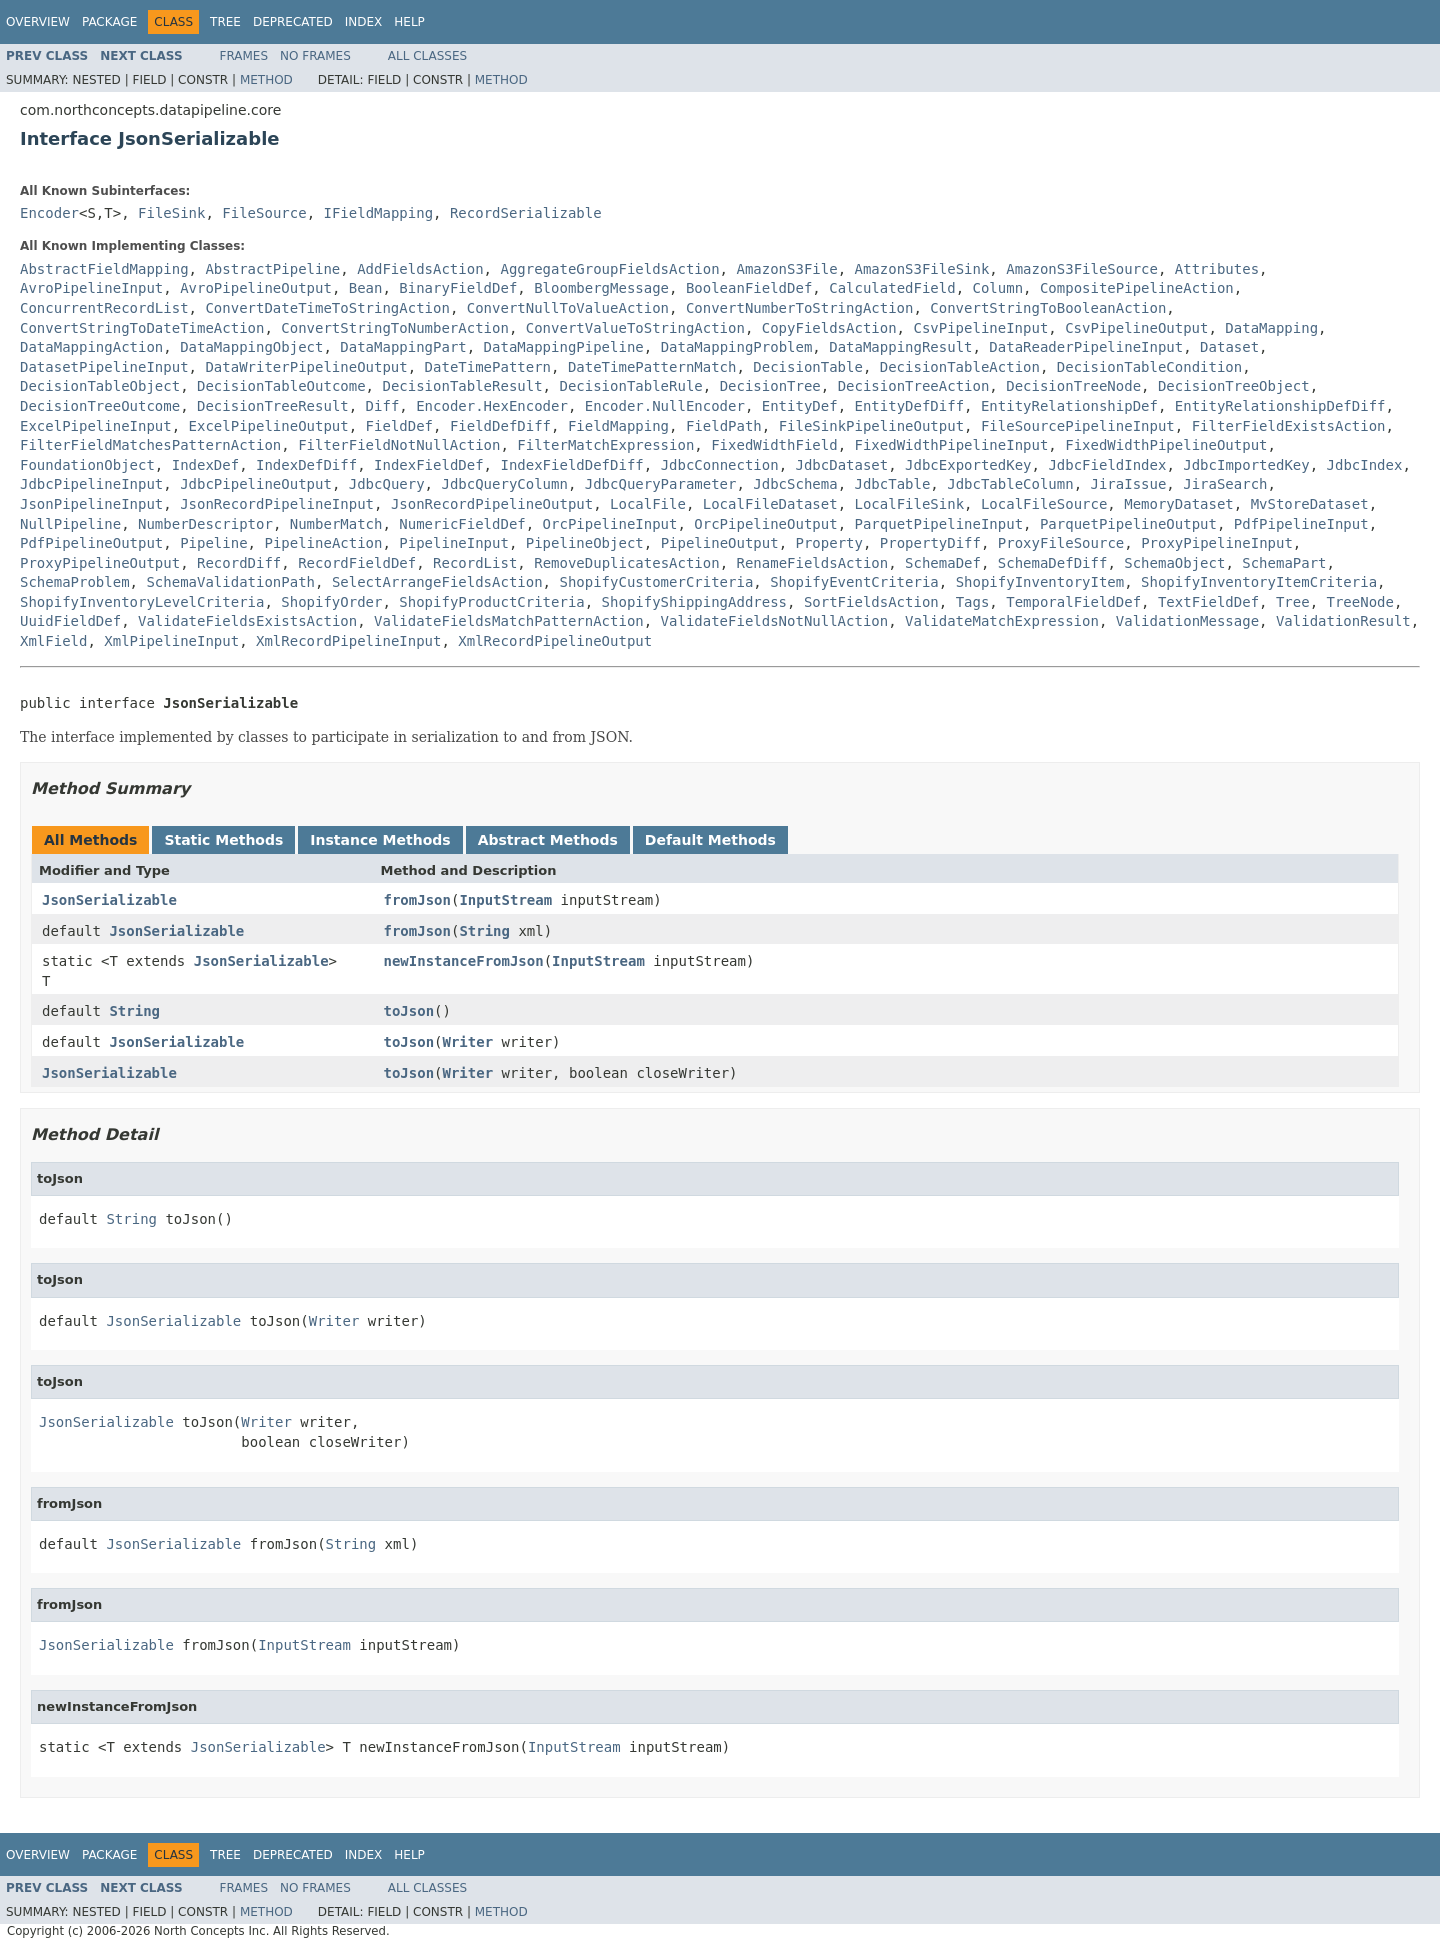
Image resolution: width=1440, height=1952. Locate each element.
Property (829, 543)
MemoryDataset (1179, 504)
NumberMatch (336, 524)
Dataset (1229, 347)
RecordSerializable (526, 213)
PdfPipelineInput (1301, 524)
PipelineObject (585, 543)
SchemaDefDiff (1053, 563)
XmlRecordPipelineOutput (555, 641)
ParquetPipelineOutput (1128, 524)
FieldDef (399, 426)
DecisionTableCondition (1149, 367)
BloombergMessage (601, 288)
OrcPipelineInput (610, 524)
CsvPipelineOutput (1136, 328)
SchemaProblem (75, 582)
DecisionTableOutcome (281, 386)
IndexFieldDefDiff (571, 465)
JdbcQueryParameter (661, 484)
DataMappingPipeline (564, 347)
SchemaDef (943, 563)
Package (109, 22)
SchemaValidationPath (230, 582)
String (484, 931)
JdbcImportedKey (1246, 465)
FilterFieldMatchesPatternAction (150, 445)
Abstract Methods (548, 840)
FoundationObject (87, 465)
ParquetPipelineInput (938, 524)
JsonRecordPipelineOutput (492, 504)
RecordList (475, 563)
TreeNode (1360, 602)
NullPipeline (70, 524)
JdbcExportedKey (968, 465)
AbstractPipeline (272, 269)
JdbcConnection (720, 465)
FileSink (171, 213)
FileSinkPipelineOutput (871, 426)
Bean (366, 288)
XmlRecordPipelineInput (348, 641)
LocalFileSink (909, 504)
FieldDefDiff (500, 426)
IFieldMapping (378, 213)
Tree (225, 22)
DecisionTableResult (462, 386)
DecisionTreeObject (1234, 386)
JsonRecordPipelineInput (277, 504)
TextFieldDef (1208, 602)
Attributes (1217, 269)
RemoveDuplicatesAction (626, 563)
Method (266, 80)
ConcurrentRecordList (104, 308)
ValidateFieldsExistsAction (247, 621)
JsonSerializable (109, 900)
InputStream (505, 900)
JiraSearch (1225, 484)
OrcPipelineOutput (765, 524)
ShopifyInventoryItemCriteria (1259, 582)
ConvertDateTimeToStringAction (327, 308)
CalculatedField (892, 288)
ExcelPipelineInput (96, 426)
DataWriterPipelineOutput (306, 367)
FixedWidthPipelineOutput (1166, 445)
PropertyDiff (930, 543)
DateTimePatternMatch (652, 367)
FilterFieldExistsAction (1289, 426)
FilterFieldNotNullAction (399, 445)
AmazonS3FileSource (1082, 269)
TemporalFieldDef (1073, 602)
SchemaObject (1174, 563)
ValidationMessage (1187, 621)
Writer (468, 1042)
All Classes (427, 56)
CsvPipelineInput (980, 328)
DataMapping (1271, 328)
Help (409, 22)
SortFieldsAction (871, 602)
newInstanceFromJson (464, 961)
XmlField (53, 641)
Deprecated (293, 22)
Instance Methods (380, 840)
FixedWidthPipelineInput (951, 445)
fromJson (417, 900)
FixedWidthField (774, 445)
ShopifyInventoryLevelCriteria (142, 602)
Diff (383, 406)
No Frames (315, 56)
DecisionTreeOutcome (100, 406)
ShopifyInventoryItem (1040, 582)
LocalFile (648, 504)
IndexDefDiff (306, 465)
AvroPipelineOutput (256, 288)
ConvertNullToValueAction (568, 308)
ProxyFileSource (1061, 543)
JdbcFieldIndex (1107, 465)
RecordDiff (239, 563)
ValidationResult (1343, 621)
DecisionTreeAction (914, 386)
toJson (409, 1011)
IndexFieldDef (429, 465)
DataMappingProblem (737, 347)
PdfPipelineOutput (91, 543)
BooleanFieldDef (749, 288)
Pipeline (213, 543)
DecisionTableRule (630, 386)
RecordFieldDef (357, 563)
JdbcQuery (387, 484)
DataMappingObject (251, 347)
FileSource (264, 213)
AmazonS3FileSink (921, 269)
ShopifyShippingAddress (694, 602)
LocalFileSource (1044, 504)
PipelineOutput (720, 543)
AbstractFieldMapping (104, 269)
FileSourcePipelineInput (1078, 426)
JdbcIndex (1365, 465)
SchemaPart (1284, 563)
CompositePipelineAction (1137, 288)
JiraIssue (1129, 484)
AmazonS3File (786, 269)
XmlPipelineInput (171, 641)
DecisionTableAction (960, 367)
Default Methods (710, 840)
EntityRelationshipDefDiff (1280, 406)
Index (364, 22)
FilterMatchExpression (605, 445)
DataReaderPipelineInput (1086, 347)
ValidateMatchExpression (1002, 621)
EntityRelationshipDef (1069, 406)
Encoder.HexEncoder (492, 406)
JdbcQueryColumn (504, 484)
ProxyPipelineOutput (100, 563)
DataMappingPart (403, 347)
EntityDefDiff (909, 406)
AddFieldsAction (420, 269)
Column (998, 288)
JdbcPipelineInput (91, 484)
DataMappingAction (91, 347)
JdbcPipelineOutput (256, 484)
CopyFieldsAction (829, 328)
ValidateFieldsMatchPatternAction (509, 621)
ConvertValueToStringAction (635, 328)
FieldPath (724, 426)
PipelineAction (323, 543)
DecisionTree (770, 386)
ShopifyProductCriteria (491, 602)
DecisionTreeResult (273, 406)
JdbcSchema (795, 484)
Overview (38, 22)
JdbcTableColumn (1010, 484)
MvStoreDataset (1310, 504)
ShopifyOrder (331, 602)
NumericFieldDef (462, 524)
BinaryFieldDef (458, 288)
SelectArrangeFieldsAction (437, 582)
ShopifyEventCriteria (854, 582)
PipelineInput (454, 543)
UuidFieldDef (70, 621)
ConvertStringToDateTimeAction (142, 328)
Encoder (49, 213)
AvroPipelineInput (91, 288)
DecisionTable (808, 367)
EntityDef (800, 406)
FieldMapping (618, 426)
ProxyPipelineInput (1217, 543)
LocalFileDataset (770, 504)
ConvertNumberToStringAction (800, 308)
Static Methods (223, 840)
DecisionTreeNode (1073, 386)
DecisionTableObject (100, 386)
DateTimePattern (488, 367)
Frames (244, 56)
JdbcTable (892, 484)
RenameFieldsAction (813, 563)
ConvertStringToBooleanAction (1048, 308)
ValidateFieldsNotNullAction (775, 621)
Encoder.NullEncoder (665, 406)
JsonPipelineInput (91, 504)
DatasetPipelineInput (104, 367)
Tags (973, 602)
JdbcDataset (842, 465)
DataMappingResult (900, 347)
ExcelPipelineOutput (269, 426)
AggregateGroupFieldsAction (609, 269)
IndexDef (205, 465)
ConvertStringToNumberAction (395, 328)
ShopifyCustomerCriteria (656, 582)
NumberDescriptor (205, 524)
